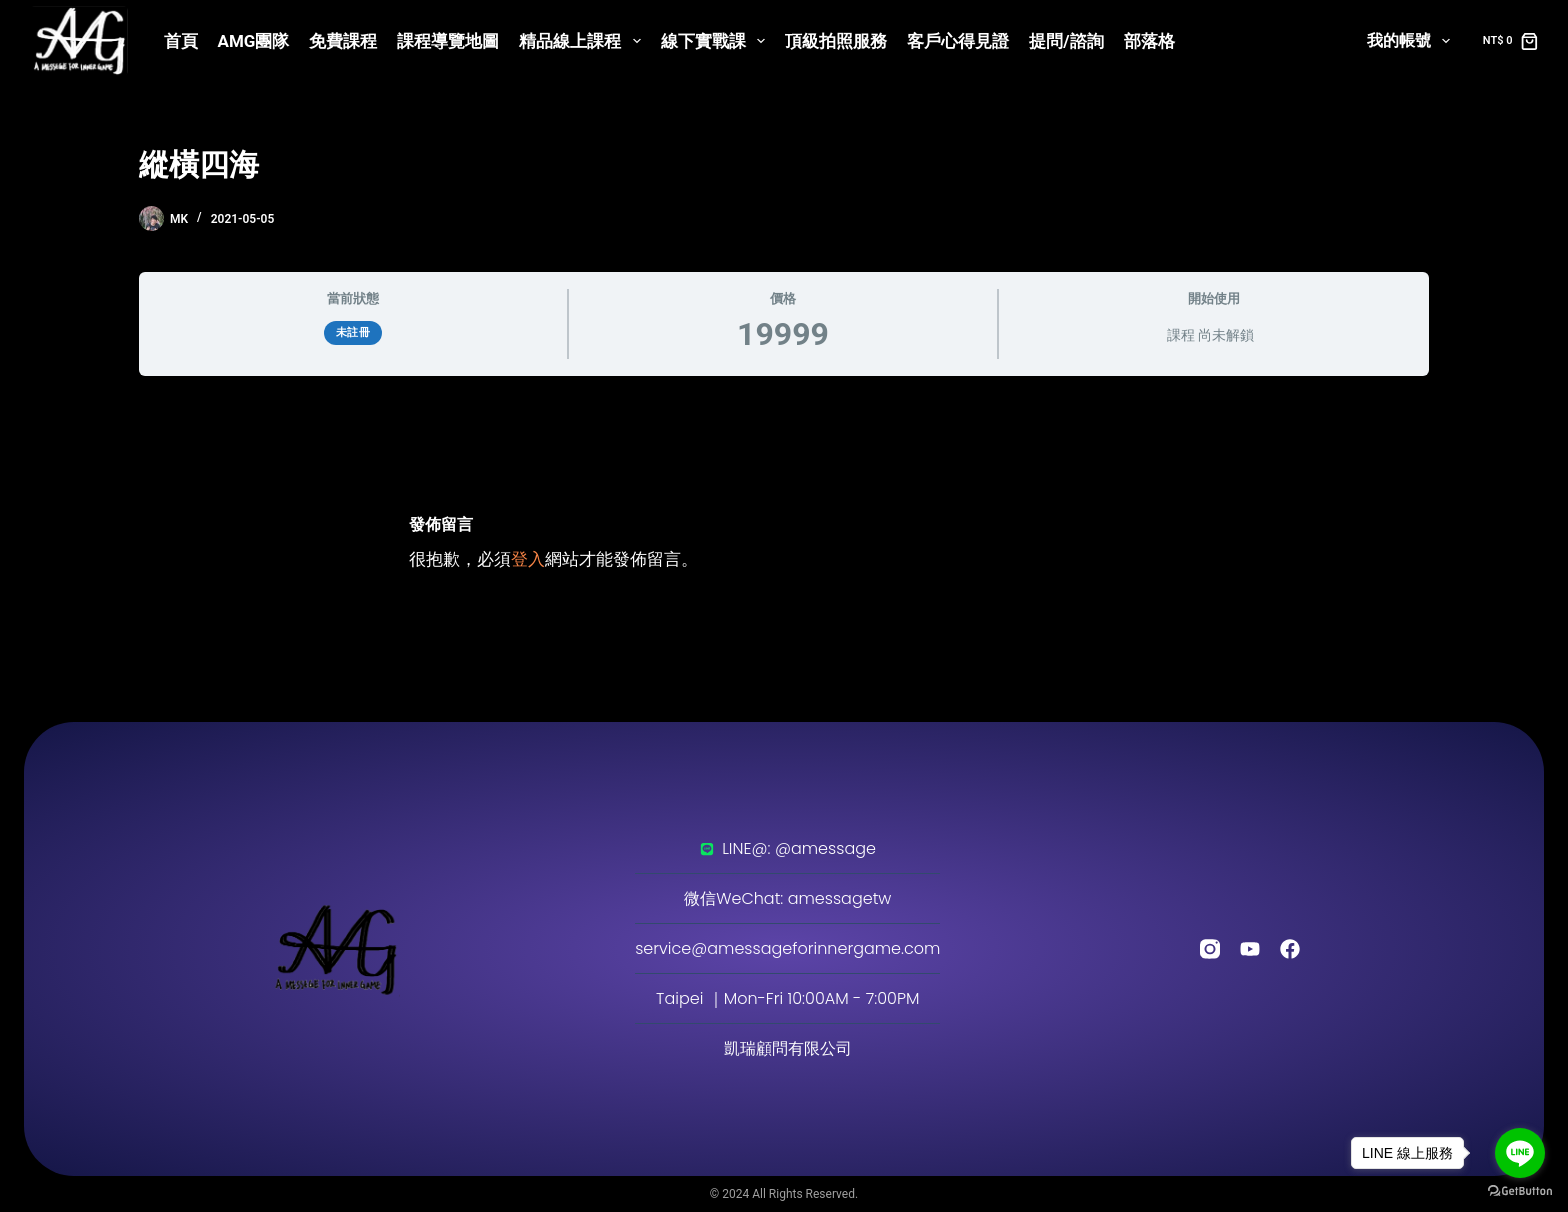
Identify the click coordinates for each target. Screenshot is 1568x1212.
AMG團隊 (254, 41)
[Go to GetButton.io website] (1520, 1191)
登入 (528, 559)
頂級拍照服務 (836, 41)
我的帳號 (1412, 41)
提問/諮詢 (1066, 41)
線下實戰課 (717, 41)
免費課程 (343, 41)
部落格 (1149, 41)
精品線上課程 (583, 41)
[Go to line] (1520, 1153)
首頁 (181, 41)
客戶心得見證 (958, 41)
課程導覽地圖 (448, 41)
